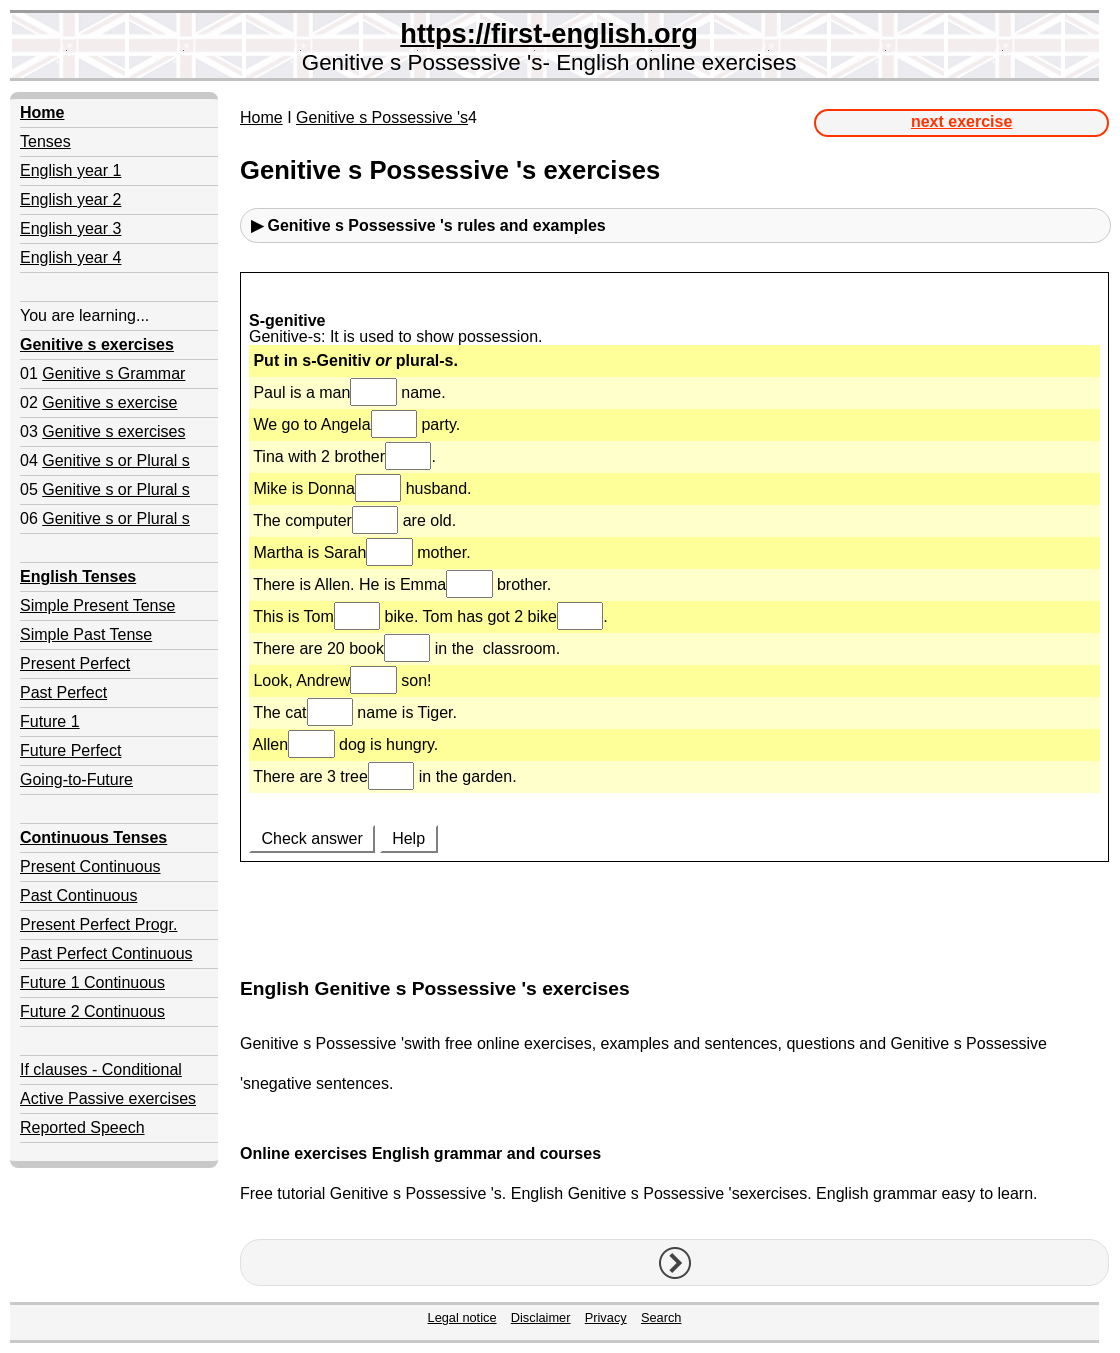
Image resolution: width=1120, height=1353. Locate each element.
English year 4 (70, 257)
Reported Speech (82, 1127)
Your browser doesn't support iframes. (674, 617)
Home (261, 117)
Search (661, 1317)
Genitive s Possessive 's (382, 117)
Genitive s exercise (109, 402)
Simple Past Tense (86, 634)
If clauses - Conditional (101, 1069)
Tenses (45, 141)
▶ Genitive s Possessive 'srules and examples (428, 225)
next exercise (961, 121)
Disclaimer (541, 1317)
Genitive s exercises (113, 431)
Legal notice (462, 1317)
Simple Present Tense (97, 605)
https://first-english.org (549, 33)
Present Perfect (75, 663)
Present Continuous (90, 866)
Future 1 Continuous (92, 982)
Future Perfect (70, 750)
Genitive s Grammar (113, 373)
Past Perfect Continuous (106, 953)
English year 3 (70, 228)
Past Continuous (78, 895)
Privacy (606, 1317)
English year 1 (70, 170)
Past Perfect (63, 692)
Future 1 (50, 721)
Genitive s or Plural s (116, 460)
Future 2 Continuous (92, 1011)
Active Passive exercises (108, 1098)
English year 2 (70, 199)
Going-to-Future (76, 779)
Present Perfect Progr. (98, 924)
